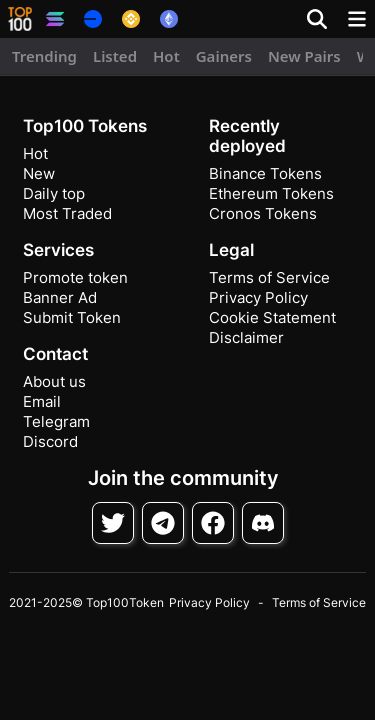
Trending (44, 56)
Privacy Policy (258, 297)
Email (42, 401)
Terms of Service (269, 277)
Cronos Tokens (263, 213)
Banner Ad (60, 297)
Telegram (56, 421)
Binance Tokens (265, 173)
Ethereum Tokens (271, 193)
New (39, 173)
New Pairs (304, 56)
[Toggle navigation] (357, 19)
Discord (50, 441)
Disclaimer (246, 337)
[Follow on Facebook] (213, 523)
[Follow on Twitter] (113, 523)
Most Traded (67, 213)
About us (54, 381)
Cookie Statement (272, 317)
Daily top (54, 193)
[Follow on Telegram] (163, 523)
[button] (20, 19)
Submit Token (72, 317)
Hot (166, 56)
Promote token (75, 277)
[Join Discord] (263, 523)
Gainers (224, 56)
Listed (115, 56)
